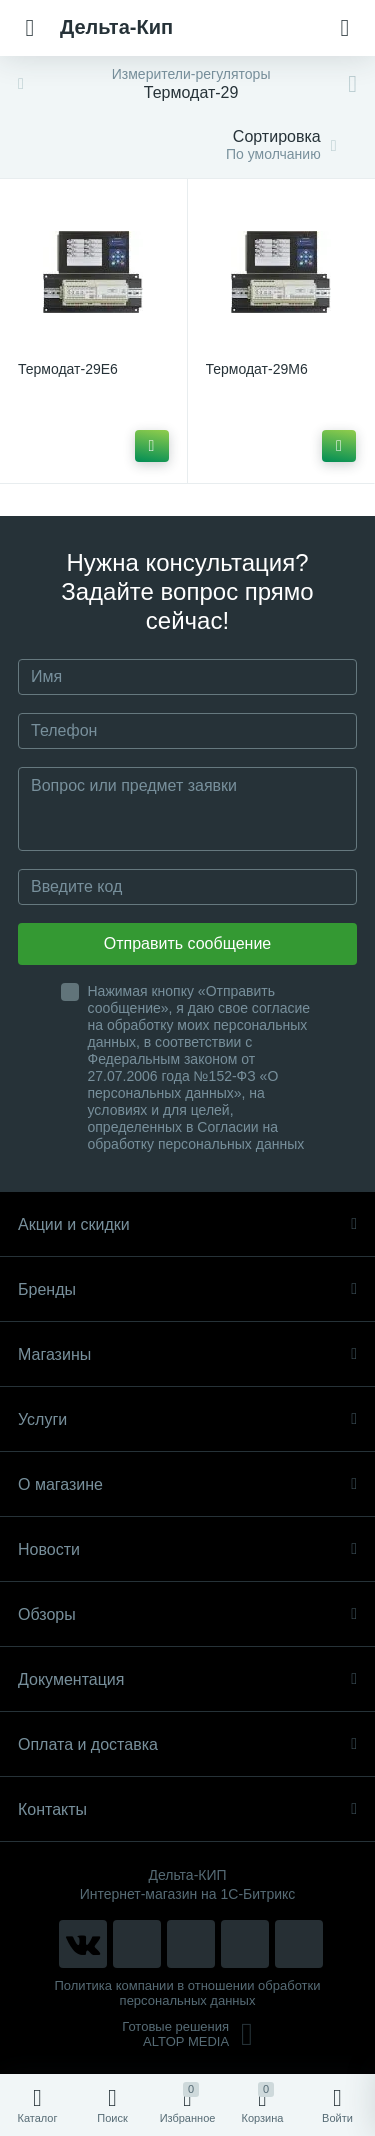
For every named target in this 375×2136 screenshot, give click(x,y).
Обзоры (187, 1614)
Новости (187, 1549)
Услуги (187, 1419)
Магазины (187, 1354)
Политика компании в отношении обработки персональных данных (188, 1993)
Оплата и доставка (187, 1744)
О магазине (187, 1484)
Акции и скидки (187, 1224)
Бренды (187, 1289)
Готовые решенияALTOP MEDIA (187, 2034)
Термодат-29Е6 (68, 369)
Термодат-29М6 (257, 369)
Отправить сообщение (187, 943)
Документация (187, 1679)
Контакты (187, 1809)
